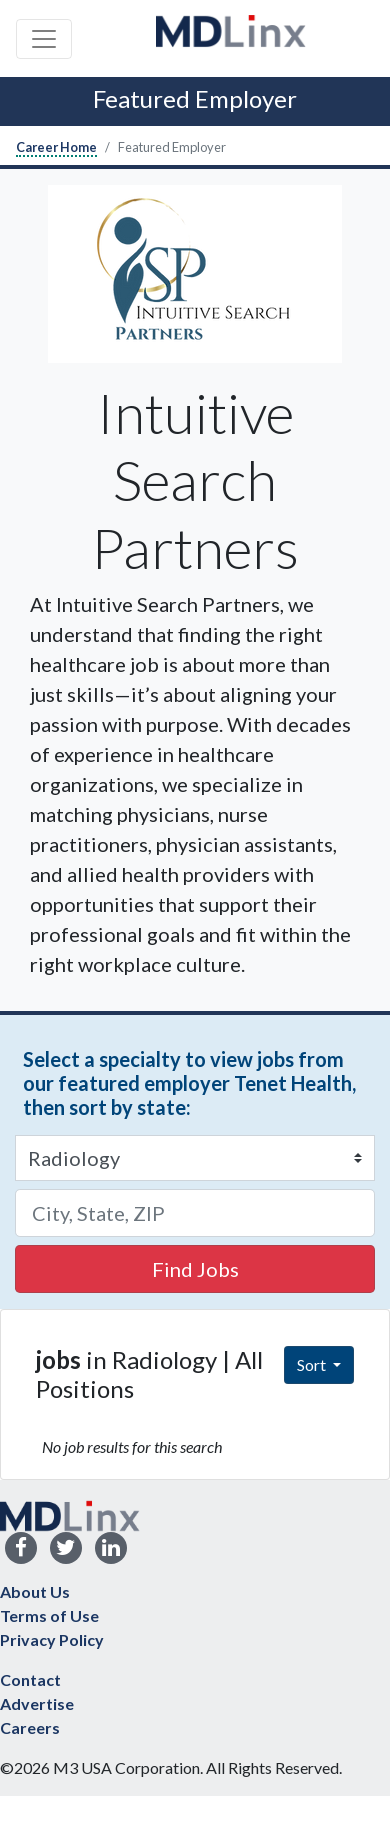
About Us (35, 1591)
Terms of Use (49, 1615)
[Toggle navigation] (44, 39)
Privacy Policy (52, 1639)
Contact (30, 1679)
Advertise (37, 1703)
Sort (313, 1364)
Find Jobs (195, 1269)
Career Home (56, 147)
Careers (30, 1727)
